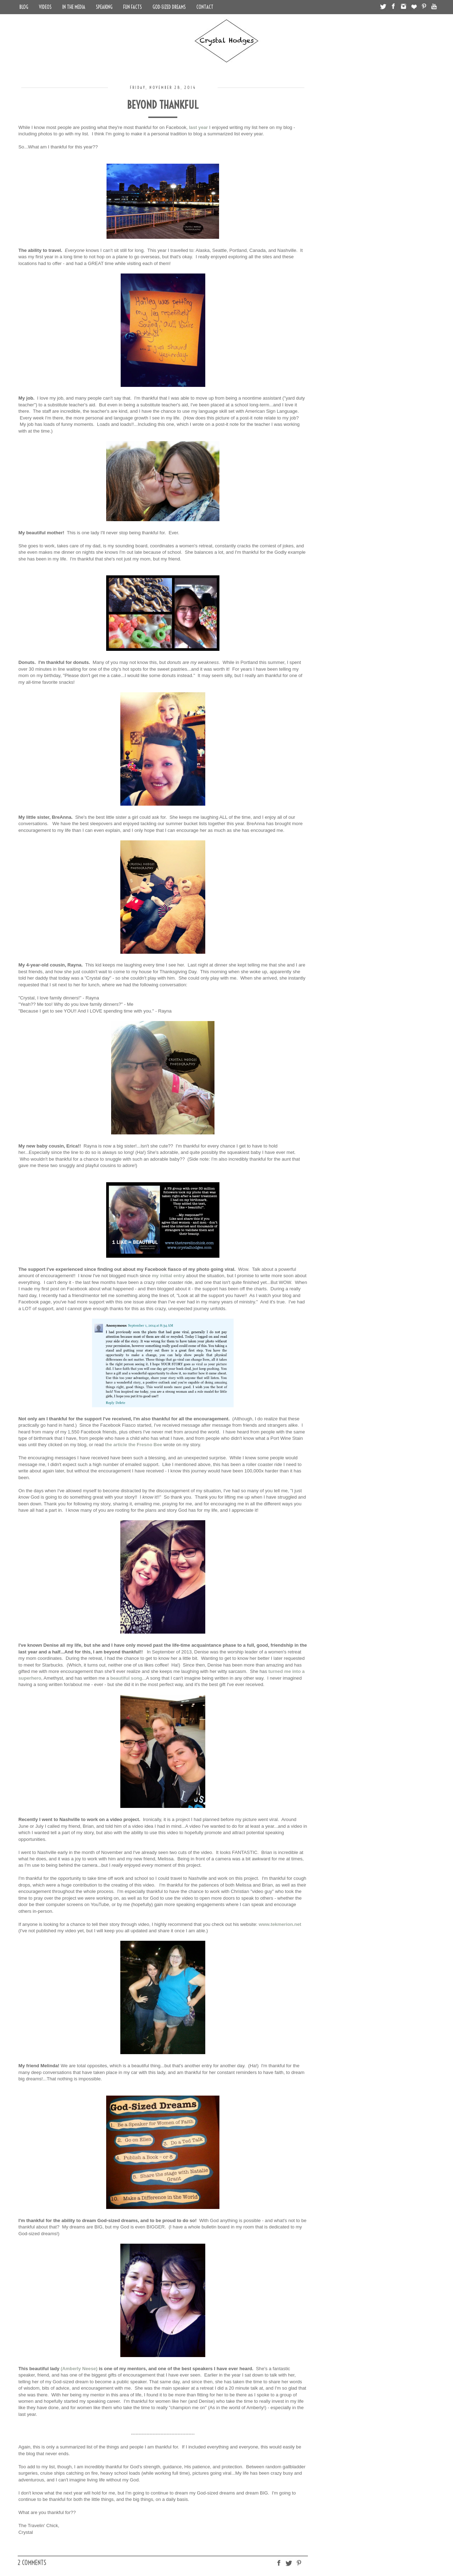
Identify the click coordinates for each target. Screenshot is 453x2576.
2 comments (32, 2563)
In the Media (73, 7)
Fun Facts (132, 7)
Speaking (104, 7)
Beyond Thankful (163, 105)
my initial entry (168, 1275)
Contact (204, 7)
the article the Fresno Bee (133, 1444)
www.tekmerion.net (280, 1924)
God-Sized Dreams (169, 7)
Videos (45, 7)
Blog (23, 7)
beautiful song (125, 1678)
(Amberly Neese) (79, 2368)
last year (198, 127)
